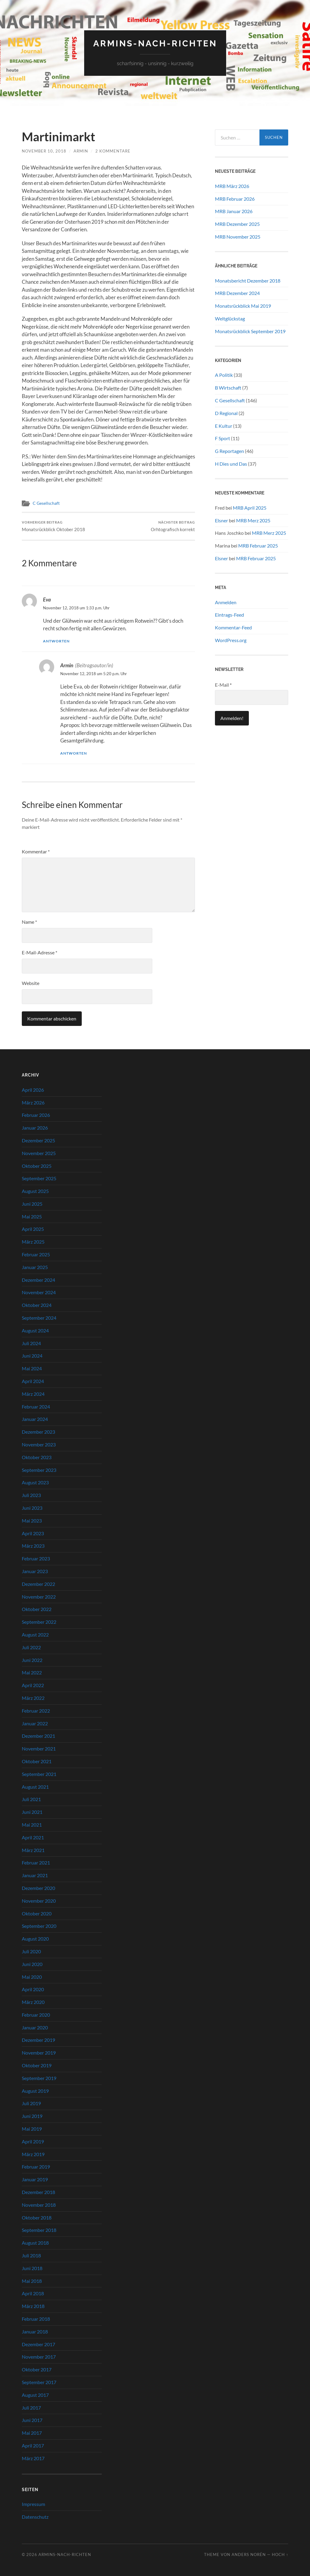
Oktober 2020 (36, 1913)
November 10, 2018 (44, 151)
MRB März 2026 (232, 186)
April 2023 (33, 1533)
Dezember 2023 (38, 1432)
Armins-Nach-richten (155, 44)
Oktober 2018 (36, 2217)
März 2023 (33, 1546)
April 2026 (33, 1090)
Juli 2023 (31, 1495)
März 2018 (33, 2306)
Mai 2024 (32, 1368)
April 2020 (33, 1989)
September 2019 (39, 2078)
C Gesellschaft (46, 503)
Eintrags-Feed (229, 615)
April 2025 (33, 1229)
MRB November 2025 (237, 237)
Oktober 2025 (36, 1166)
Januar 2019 (35, 2179)
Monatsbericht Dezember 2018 (247, 280)
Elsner (221, 520)
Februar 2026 (36, 1115)
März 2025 (33, 1241)
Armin (81, 151)
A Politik (224, 375)
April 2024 (33, 1381)
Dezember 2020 (38, 1888)
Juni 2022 (32, 1660)
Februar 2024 (36, 1406)
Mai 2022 (32, 1673)
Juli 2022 (31, 1647)
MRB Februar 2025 (258, 545)
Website (30, 983)
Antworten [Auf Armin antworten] (73, 753)
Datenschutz (35, 2517)
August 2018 (35, 2243)
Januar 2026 (35, 1128)
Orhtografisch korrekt (173, 526)
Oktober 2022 (36, 1609)
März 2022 (33, 1698)
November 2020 (39, 1901)
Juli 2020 (31, 1951)
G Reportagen (229, 451)
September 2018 (39, 2230)
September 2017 (39, 2382)
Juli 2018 (31, 2255)
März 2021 (33, 1850)
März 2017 (33, 2458)
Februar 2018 (36, 2319)
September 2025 (39, 1178)
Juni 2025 (32, 1204)
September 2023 (39, 1470)
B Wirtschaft (228, 387)
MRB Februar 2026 (235, 199)
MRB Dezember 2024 (237, 293)
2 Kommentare (112, 151)
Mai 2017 (32, 2433)
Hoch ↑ (280, 2554)
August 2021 (35, 1787)
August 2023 (35, 1483)
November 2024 (39, 1292)
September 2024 (39, 1318)
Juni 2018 (32, 2268)
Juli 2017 (31, 2407)
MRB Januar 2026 (233, 211)
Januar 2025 (35, 1267)
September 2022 (39, 1622)
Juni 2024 (32, 1356)
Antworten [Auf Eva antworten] (56, 641)
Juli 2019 (31, 2103)
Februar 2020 (36, 2015)
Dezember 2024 (38, 1280)
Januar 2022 (35, 1723)
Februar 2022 (36, 1710)
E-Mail (223, 685)
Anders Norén (249, 2554)
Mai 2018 (32, 2281)
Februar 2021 (36, 1862)
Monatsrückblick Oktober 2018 (53, 526)
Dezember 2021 (38, 1736)
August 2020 (35, 1938)
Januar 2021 (35, 1875)
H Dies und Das (231, 464)
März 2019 (33, 2154)
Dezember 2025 (38, 1140)
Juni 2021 (32, 1812)
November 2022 (39, 1597)
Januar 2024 (35, 1419)
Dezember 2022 (38, 1584)
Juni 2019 (32, 2116)
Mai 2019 (32, 2129)
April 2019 (33, 2141)
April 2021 (33, 1837)
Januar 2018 (35, 2331)
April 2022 (33, 1685)
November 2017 (39, 2357)
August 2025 (35, 1191)
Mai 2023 (32, 1520)
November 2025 (39, 1153)
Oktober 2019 (36, 2065)
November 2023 (39, 1444)
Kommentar (36, 851)
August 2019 (35, 2091)
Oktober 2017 (36, 2369)
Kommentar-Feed (233, 627)
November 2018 (39, 2205)
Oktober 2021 (36, 1761)
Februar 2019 (36, 2167)
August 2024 (35, 1330)
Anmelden (225, 602)
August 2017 (35, 2395)
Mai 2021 (32, 1824)
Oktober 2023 (36, 1457)
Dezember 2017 (38, 2344)
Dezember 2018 (38, 2192)
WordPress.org (230, 640)
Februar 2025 (36, 1254)
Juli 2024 (31, 1343)
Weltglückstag (230, 318)
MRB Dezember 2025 (237, 224)
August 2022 (35, 1634)
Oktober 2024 (36, 1305)
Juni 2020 (32, 1964)
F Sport (222, 438)
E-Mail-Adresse (39, 952)
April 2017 (33, 2445)
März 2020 (33, 2002)
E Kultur (223, 426)
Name (29, 922)
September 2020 (39, 1926)
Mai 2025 (32, 1216)
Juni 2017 (32, 2420)
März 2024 (33, 1394)
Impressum (33, 2504)
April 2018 (33, 2293)
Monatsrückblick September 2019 (250, 331)
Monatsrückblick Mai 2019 (243, 306)
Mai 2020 (32, 1977)
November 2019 (39, 2052)
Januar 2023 (35, 1571)
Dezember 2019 (38, 2040)
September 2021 (39, 1774)
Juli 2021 (31, 1799)
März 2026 (33, 1102)
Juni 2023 (32, 1508)
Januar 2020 (35, 2027)
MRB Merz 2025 (253, 520)
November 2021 (39, 1748)
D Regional (226, 413)
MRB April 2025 (249, 508)
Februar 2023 (36, 1558)
